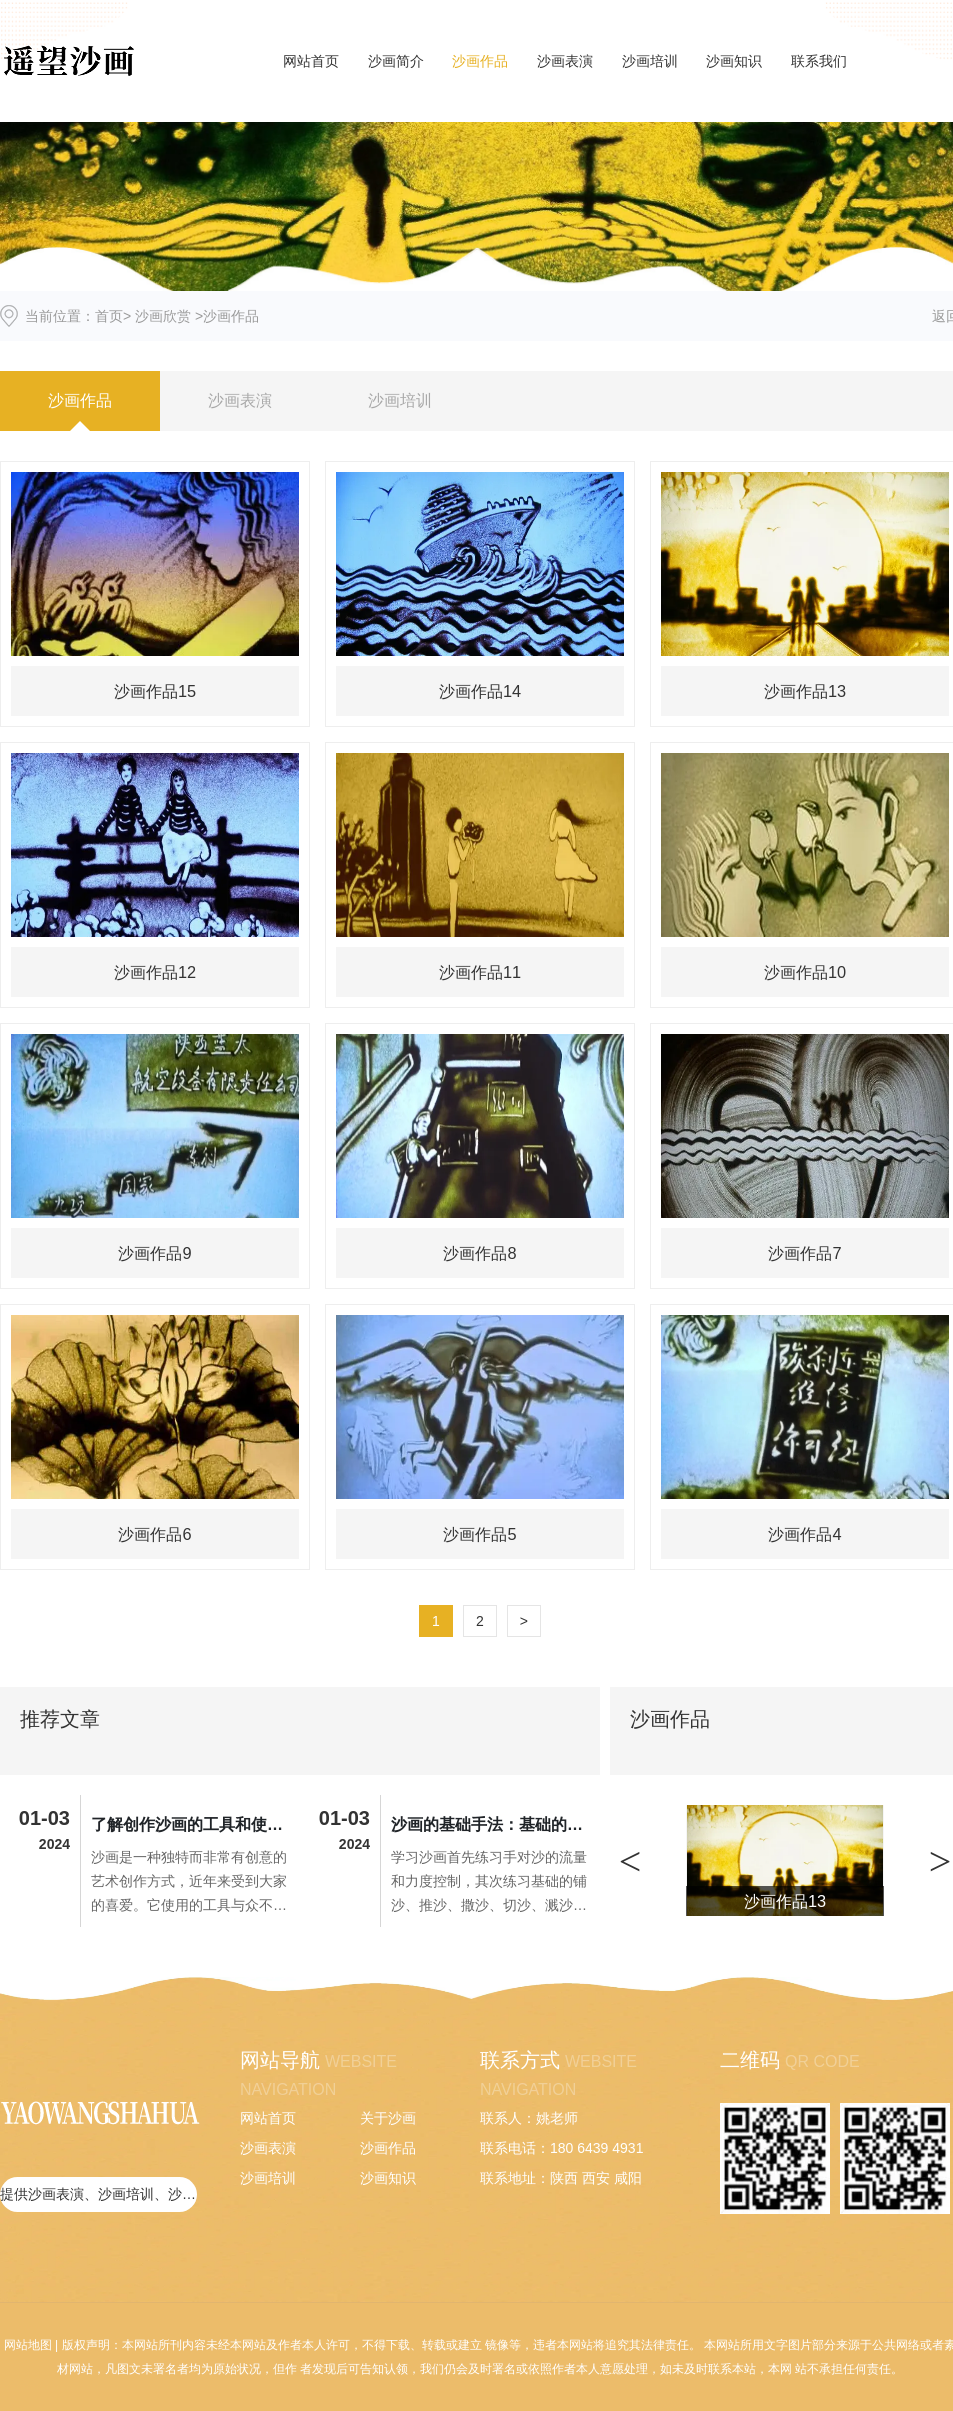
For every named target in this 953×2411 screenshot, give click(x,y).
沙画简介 (396, 61)
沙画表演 (565, 61)
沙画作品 (480, 61)
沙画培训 (650, 61)
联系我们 (819, 61)
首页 (109, 316)
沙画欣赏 (163, 316)
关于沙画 (388, 2118)
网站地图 (28, 2345)
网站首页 (311, 61)
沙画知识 (734, 61)
